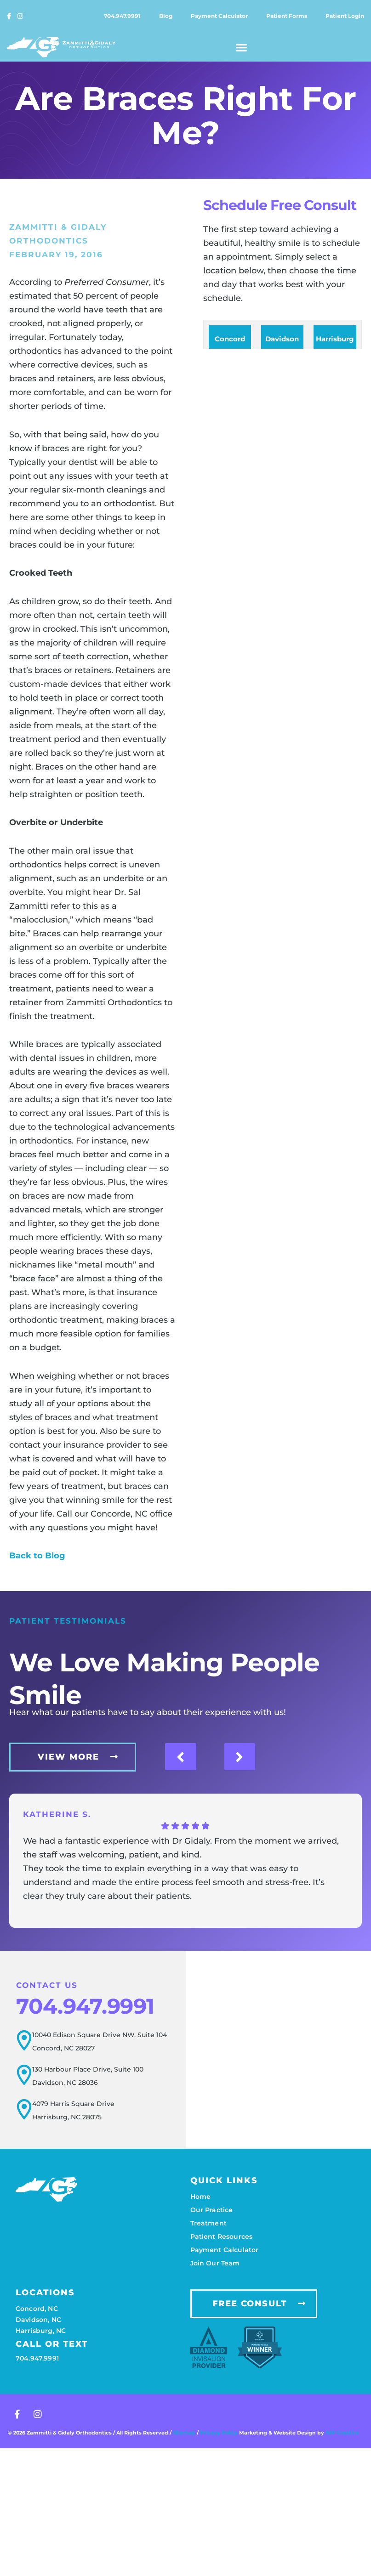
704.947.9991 (122, 15)
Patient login (344, 15)
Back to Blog (37, 1556)
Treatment (208, 2223)
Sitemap (184, 2432)
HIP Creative (342, 2432)
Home (200, 2196)
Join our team (215, 2263)
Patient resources (221, 2236)
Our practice (211, 2209)
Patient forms (286, 15)
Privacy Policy (219, 2432)
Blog (165, 15)
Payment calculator (219, 15)
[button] (241, 47)
